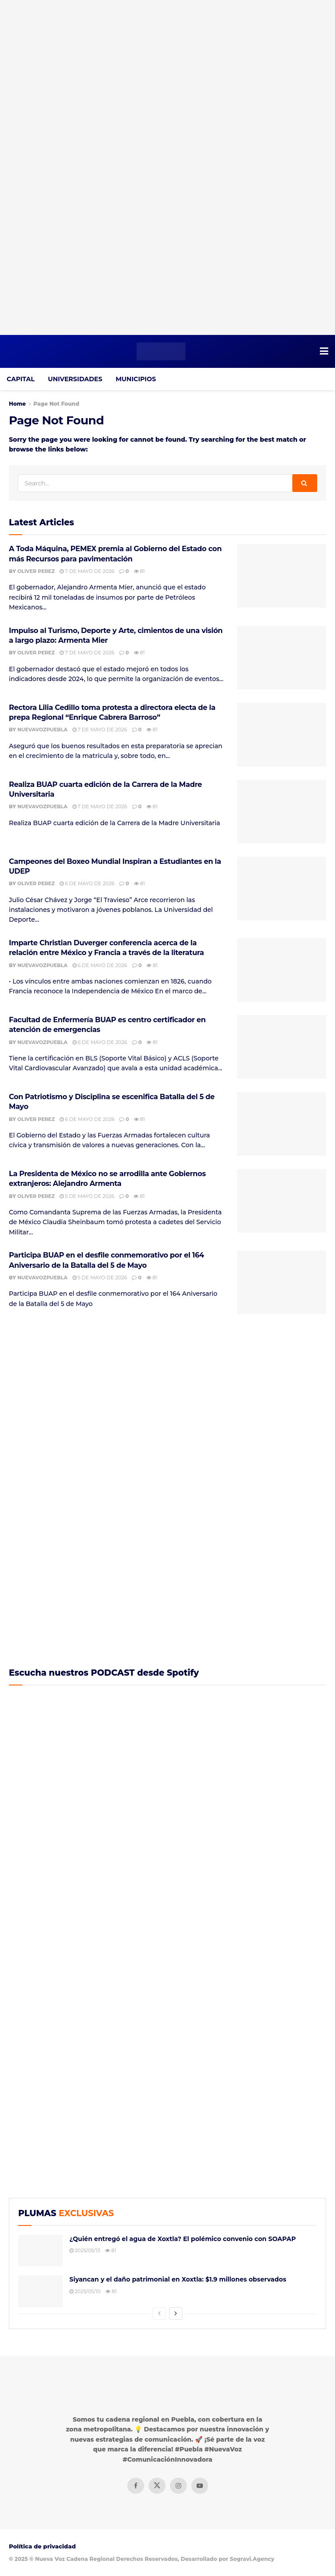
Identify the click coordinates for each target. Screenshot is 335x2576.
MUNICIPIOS (136, 379)
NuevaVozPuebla (42, 729)
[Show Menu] (324, 351)
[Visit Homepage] (161, 351)
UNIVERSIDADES (75, 379)
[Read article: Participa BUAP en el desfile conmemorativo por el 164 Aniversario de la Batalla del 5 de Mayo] (281, 1282)
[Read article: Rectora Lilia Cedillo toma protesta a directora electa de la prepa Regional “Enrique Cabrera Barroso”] (281, 734)
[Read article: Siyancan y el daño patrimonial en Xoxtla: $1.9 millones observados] (40, 2291)
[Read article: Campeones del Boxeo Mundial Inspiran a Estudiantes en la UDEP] (281, 888)
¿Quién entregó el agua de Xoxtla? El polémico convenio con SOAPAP (182, 2239)
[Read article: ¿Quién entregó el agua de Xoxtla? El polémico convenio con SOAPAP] (40, 2251)
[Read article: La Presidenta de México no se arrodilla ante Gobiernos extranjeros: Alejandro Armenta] (281, 1201)
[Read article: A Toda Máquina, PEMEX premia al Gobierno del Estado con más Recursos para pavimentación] (281, 576)
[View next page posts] (175, 2313)
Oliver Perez (36, 571)
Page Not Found (56, 403)
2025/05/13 (84, 2250)
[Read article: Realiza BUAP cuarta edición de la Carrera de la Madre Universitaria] (281, 811)
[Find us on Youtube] (199, 2486)
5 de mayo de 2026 (87, 1196)
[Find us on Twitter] (157, 2486)
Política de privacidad (42, 2546)
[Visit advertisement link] (167, 167)
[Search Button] (304, 483)
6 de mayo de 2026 (87, 883)
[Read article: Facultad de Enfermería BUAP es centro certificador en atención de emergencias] (281, 1047)
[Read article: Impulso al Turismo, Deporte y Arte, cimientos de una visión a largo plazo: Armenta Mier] (281, 657)
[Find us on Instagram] (178, 2486)
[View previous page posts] (159, 2313)
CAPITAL (21, 379)
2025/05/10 (85, 2291)
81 (139, 571)
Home (17, 403)
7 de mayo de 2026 (87, 571)
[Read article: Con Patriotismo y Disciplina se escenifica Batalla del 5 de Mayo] (281, 1124)
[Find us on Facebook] (135, 2486)
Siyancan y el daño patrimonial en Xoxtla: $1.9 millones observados (177, 2279)
